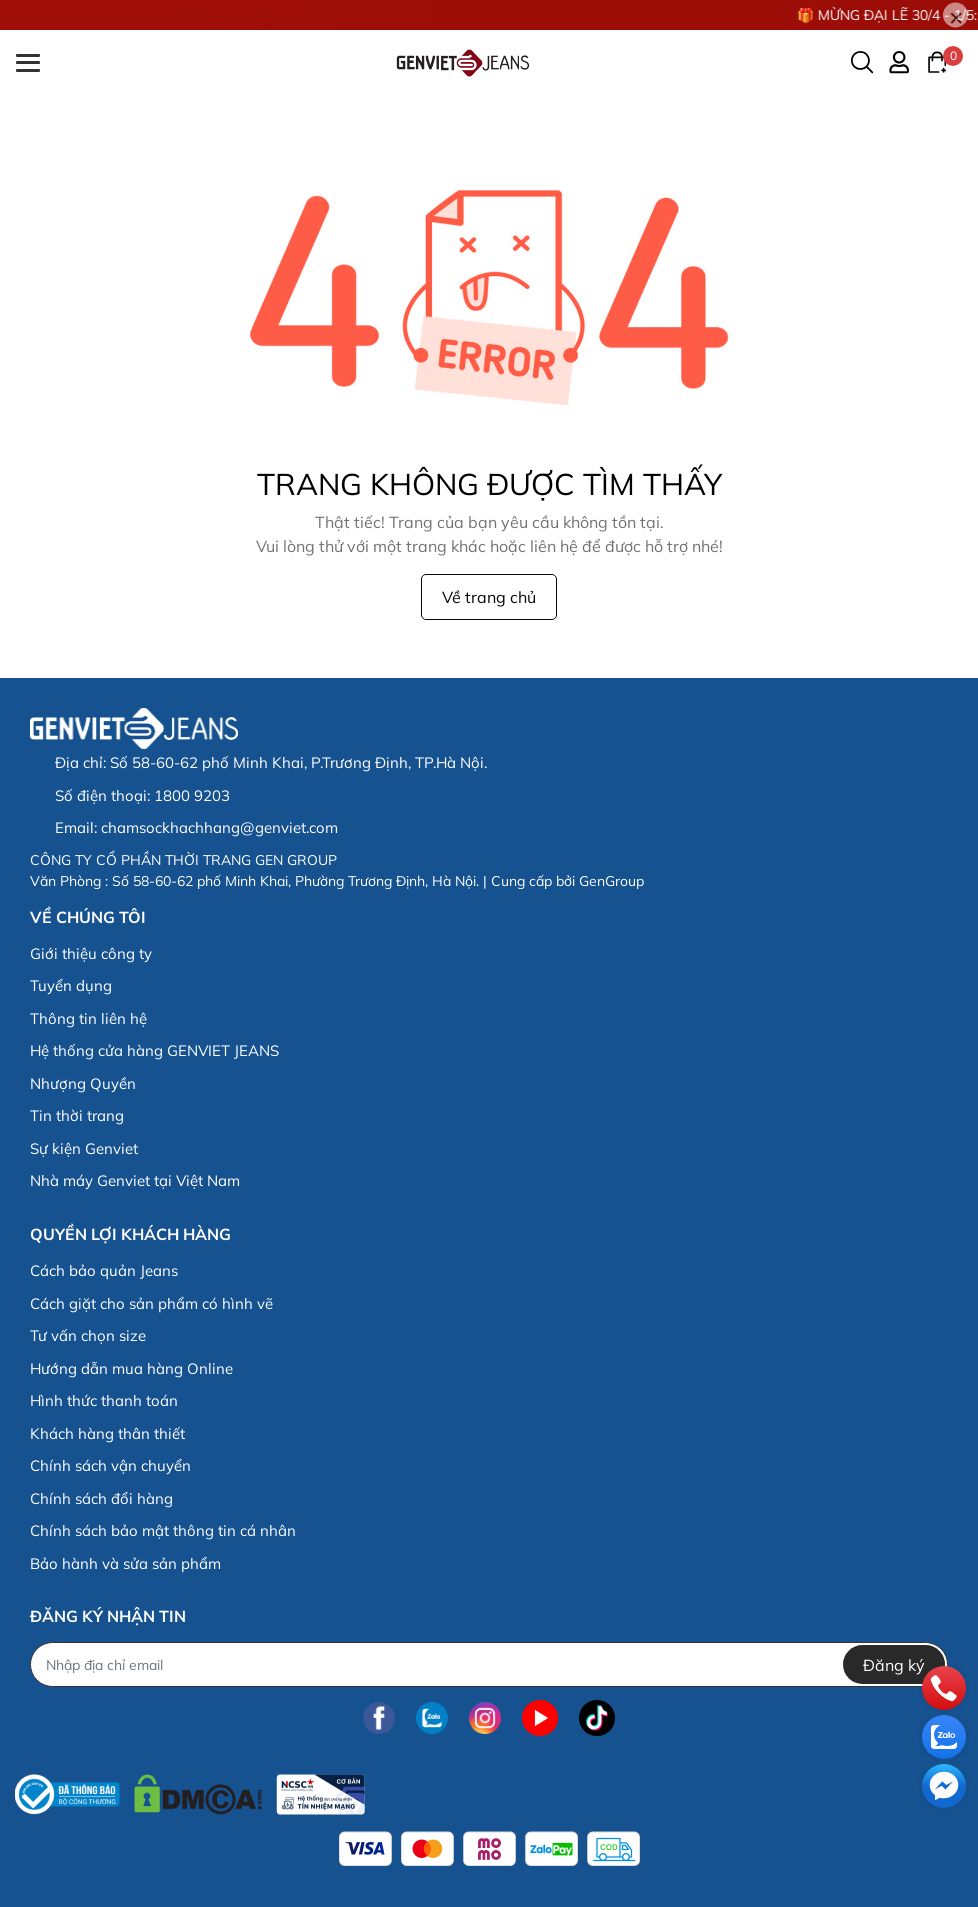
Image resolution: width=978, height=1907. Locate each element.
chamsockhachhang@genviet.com (219, 827)
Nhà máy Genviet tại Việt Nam (135, 1180)
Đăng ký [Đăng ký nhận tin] (894, 1665)
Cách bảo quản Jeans (104, 1270)
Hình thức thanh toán (104, 1400)
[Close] (955, 15)
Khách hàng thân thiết (107, 1433)
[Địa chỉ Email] (489, 1664)
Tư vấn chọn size (88, 1335)
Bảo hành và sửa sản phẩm (125, 1563)
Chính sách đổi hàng (101, 1498)
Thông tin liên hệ (88, 1018)
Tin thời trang (77, 1115)
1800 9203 (192, 795)
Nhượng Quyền (83, 1083)
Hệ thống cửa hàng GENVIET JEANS (154, 1050)
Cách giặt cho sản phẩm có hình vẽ (151, 1303)
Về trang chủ (489, 597)
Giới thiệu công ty (91, 953)
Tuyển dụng (71, 985)
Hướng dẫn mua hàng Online (131, 1368)
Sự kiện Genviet (84, 1148)
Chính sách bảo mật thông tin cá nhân (163, 1530)
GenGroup (611, 881)
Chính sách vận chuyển (110, 1465)
